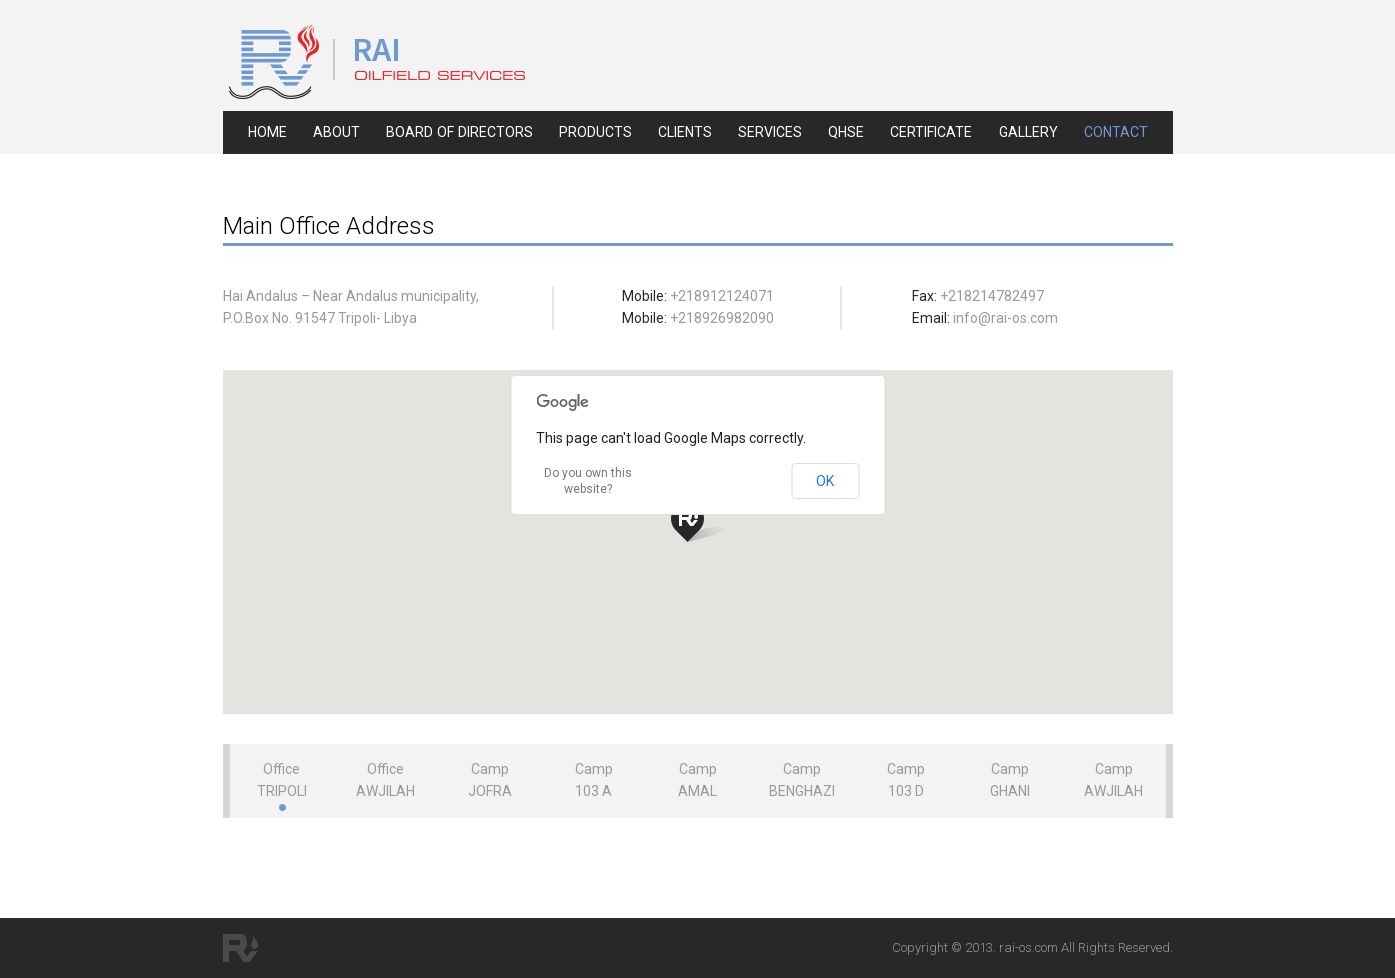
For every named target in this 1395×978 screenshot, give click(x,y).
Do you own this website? (588, 481)
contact (1116, 132)
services (770, 132)
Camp (490, 780)
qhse (846, 132)
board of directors (459, 132)
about (336, 132)
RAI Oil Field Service (377, 62)
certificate (931, 132)
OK (825, 481)
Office (282, 780)
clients (685, 132)
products (595, 132)
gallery (1028, 132)
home (267, 132)
